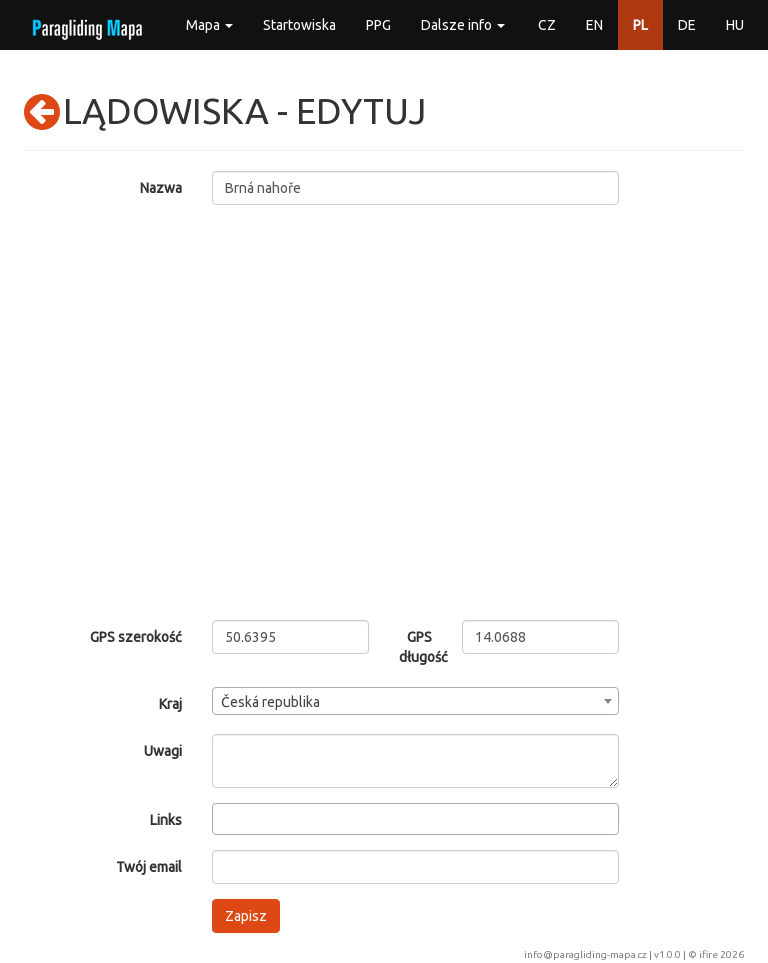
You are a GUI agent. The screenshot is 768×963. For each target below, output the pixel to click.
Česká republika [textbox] (270, 702)
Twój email (149, 867)
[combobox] (416, 701)
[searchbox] (223, 818)
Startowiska (299, 25)
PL (640, 25)
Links (166, 820)
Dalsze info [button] (463, 25)
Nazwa (161, 188)
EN (594, 25)
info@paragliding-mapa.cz (585, 954)
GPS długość (415, 647)
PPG (378, 25)
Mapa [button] (209, 25)
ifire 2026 (721, 954)
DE (687, 25)
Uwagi (163, 751)
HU (735, 25)
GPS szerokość (136, 637)
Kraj (170, 704)
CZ (547, 25)
